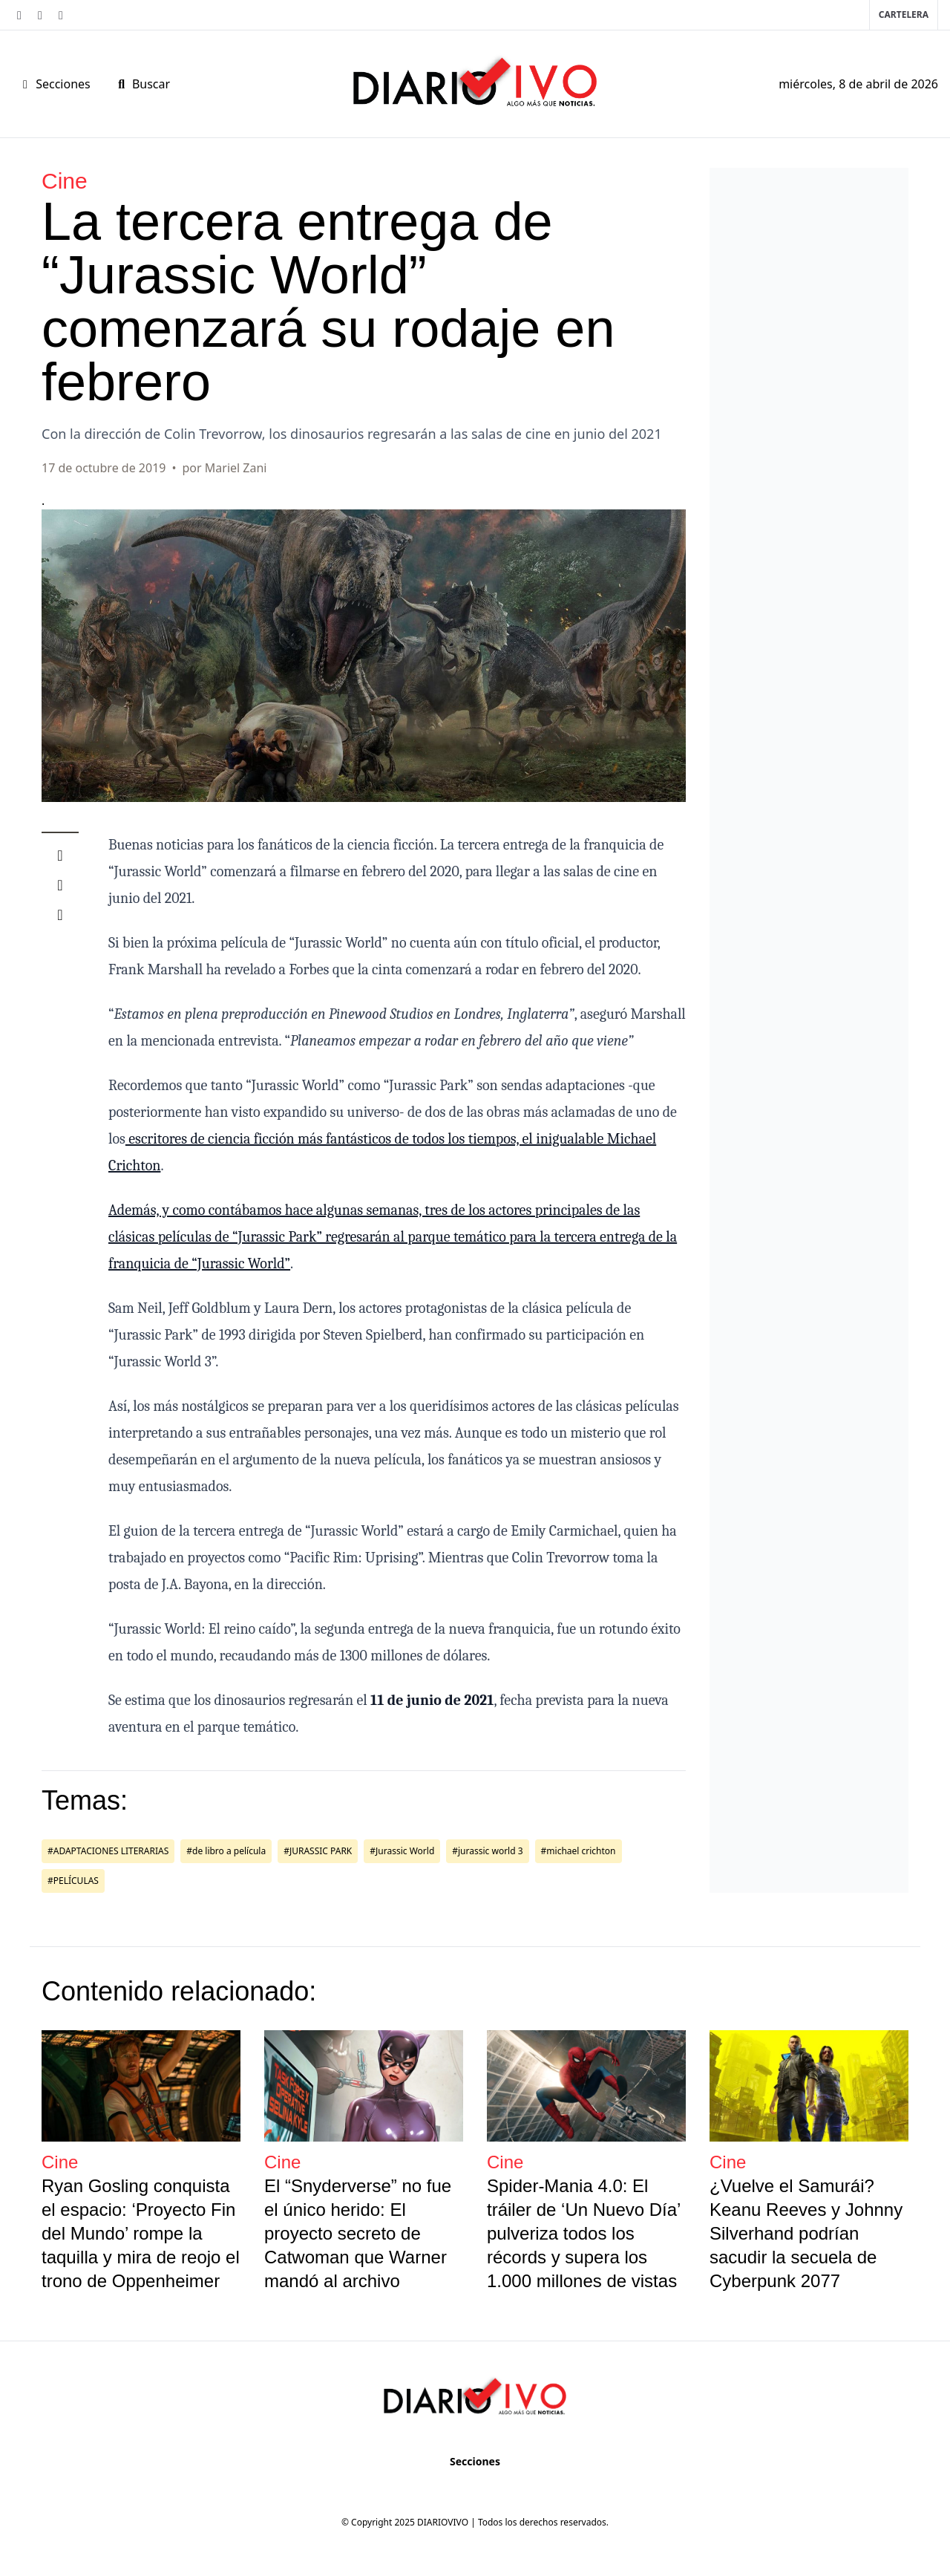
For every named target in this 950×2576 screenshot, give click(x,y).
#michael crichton (578, 1851)
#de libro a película (226, 1851)
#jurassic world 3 (487, 1851)
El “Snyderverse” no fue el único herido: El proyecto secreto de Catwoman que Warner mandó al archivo (357, 2233)
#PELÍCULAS (73, 1880)
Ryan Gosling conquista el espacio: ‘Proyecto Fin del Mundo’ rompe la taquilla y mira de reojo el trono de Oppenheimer (141, 2233)
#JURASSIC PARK (318, 1851)
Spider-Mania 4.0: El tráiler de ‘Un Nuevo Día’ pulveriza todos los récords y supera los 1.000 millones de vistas (584, 2233)
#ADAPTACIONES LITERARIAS (108, 1851)
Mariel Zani (236, 468)
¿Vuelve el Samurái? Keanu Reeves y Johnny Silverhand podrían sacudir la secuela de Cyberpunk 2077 (806, 2233)
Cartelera (903, 14)
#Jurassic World (402, 1851)
